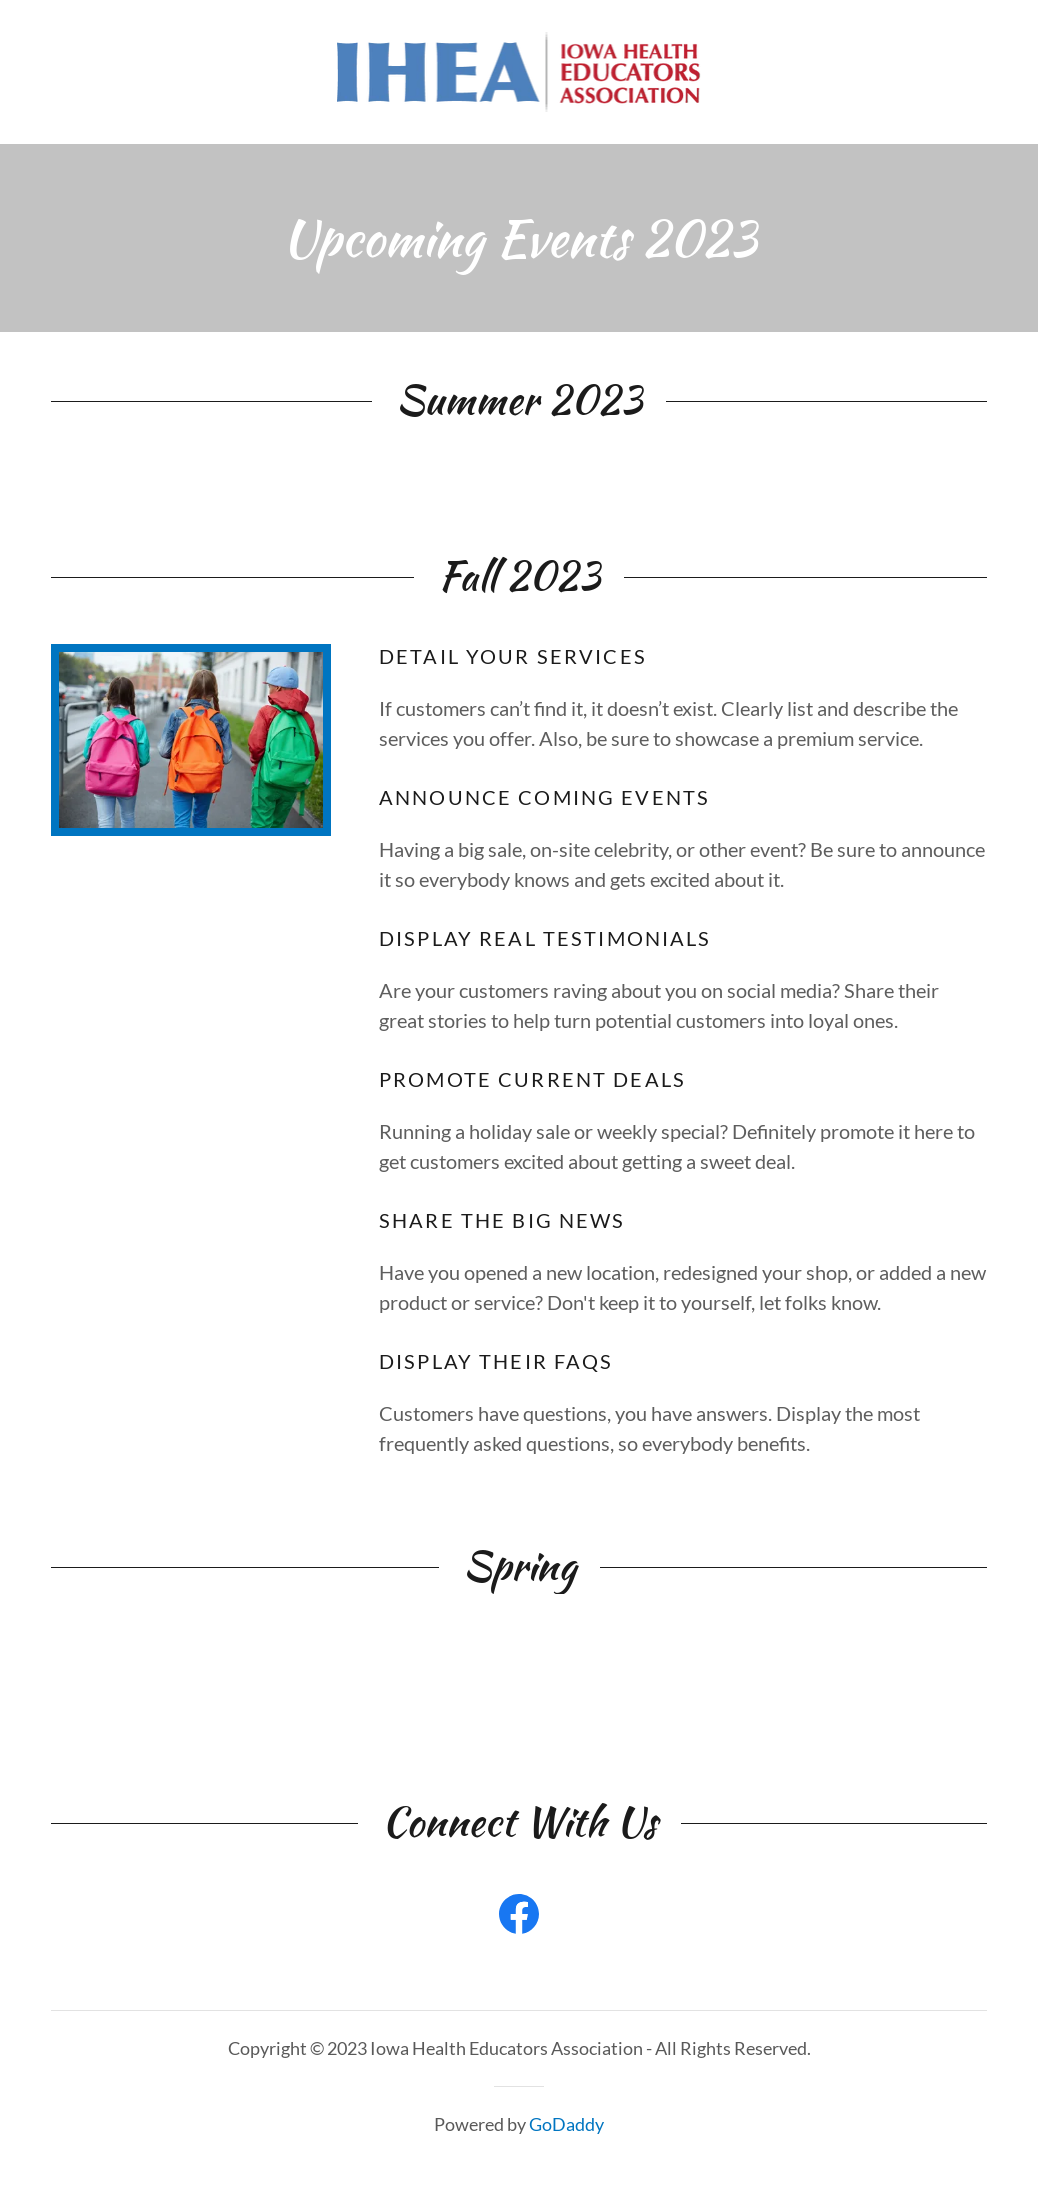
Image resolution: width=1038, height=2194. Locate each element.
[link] (519, 69)
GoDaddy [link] (566, 2124)
